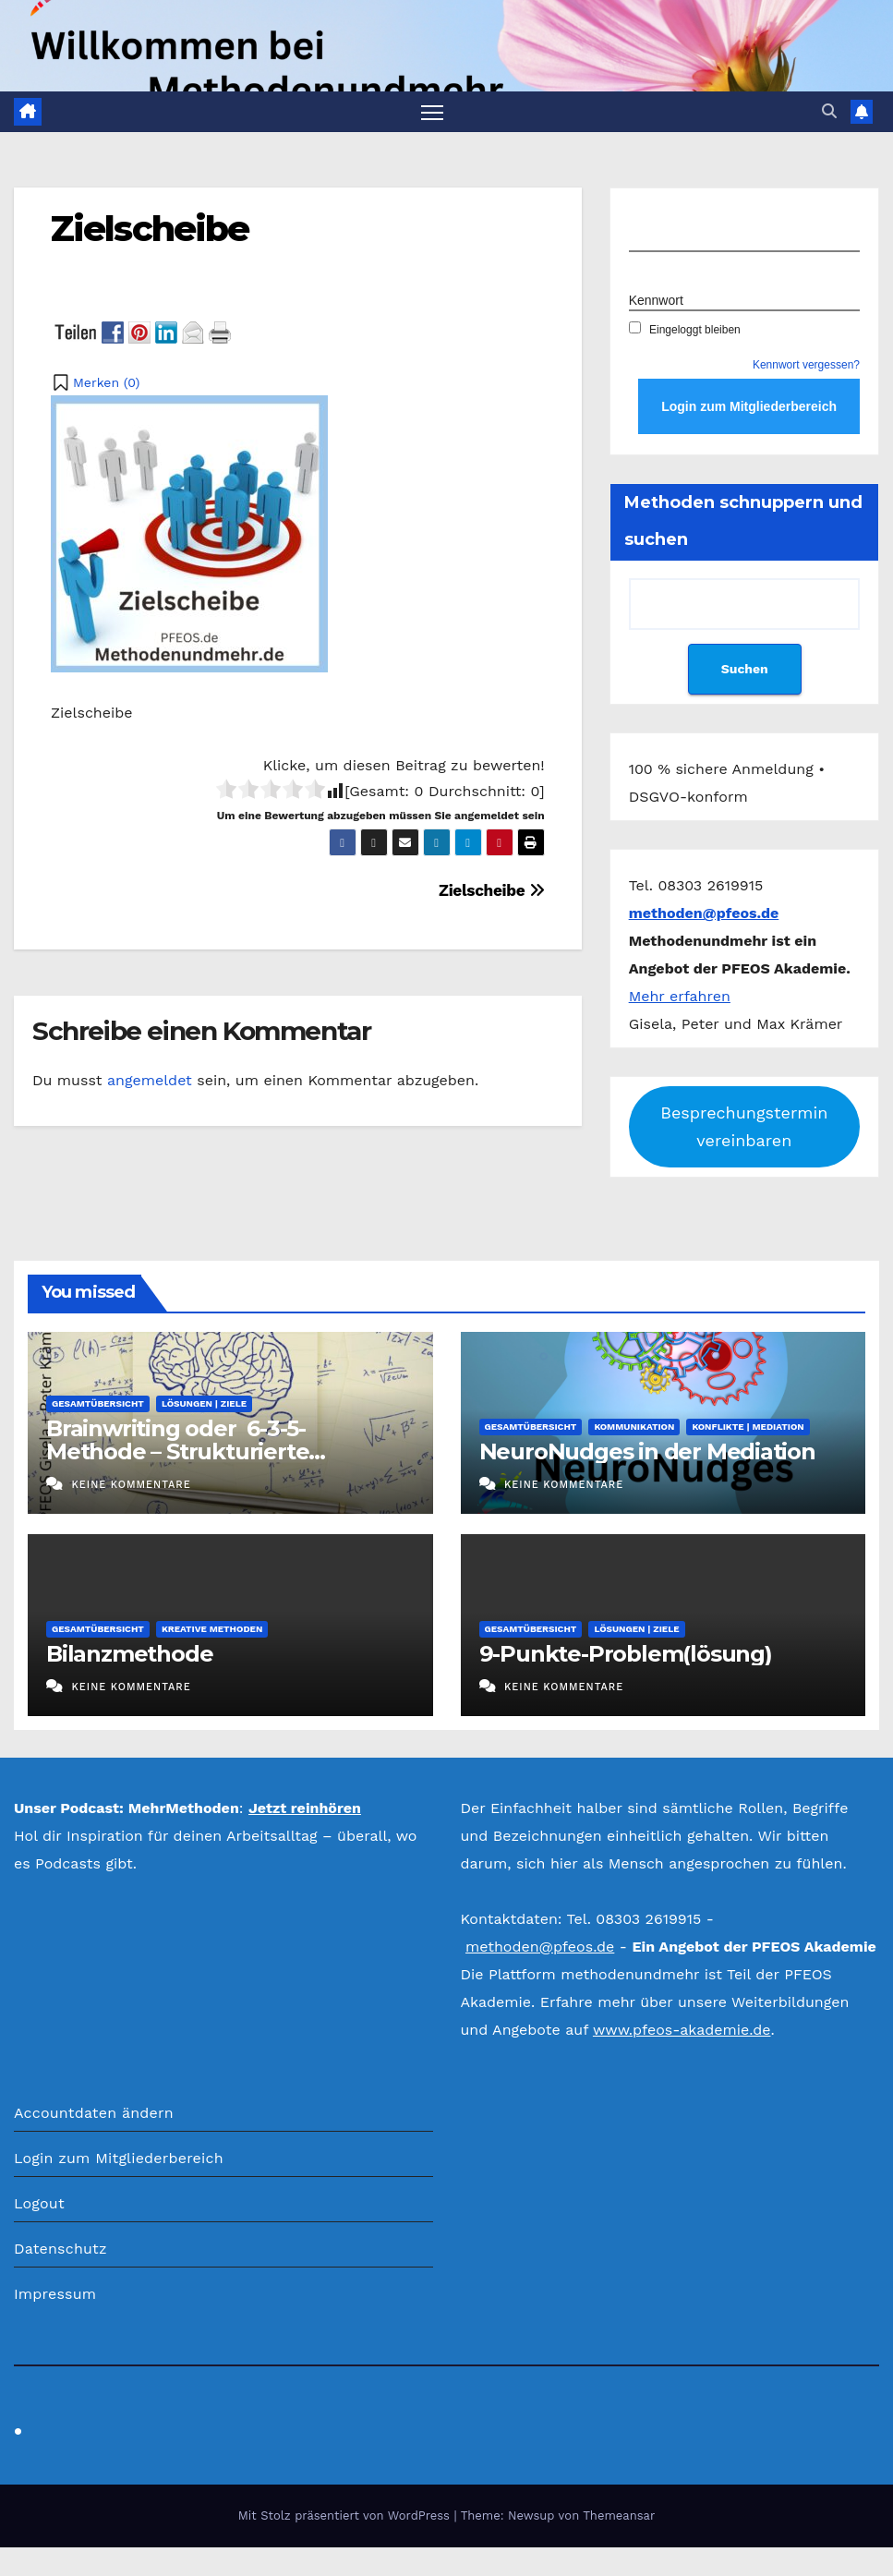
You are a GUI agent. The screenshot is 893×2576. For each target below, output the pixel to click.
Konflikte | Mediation (747, 1427)
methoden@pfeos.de (539, 1947)
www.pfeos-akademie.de (682, 2030)
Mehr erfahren (679, 997)
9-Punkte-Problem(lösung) (625, 1654)
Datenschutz (60, 2249)
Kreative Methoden (212, 1630)
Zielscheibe (149, 229)
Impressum (55, 2295)
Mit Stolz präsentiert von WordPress (346, 2516)
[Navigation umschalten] (431, 112)
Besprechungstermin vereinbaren (743, 1127)
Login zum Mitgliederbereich (118, 2159)
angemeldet (149, 1081)
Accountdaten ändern (94, 2113)
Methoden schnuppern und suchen (743, 521)
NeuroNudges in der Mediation (647, 1452)
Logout (39, 2204)
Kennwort (656, 301)
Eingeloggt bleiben (685, 330)
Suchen (743, 669)
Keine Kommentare (130, 1486)
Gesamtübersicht (98, 1404)
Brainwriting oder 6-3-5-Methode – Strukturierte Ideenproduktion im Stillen (192, 1452)
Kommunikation (634, 1427)
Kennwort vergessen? (806, 365)
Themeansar (619, 2516)
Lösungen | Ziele (204, 1404)
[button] (829, 112)
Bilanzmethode (129, 1654)
